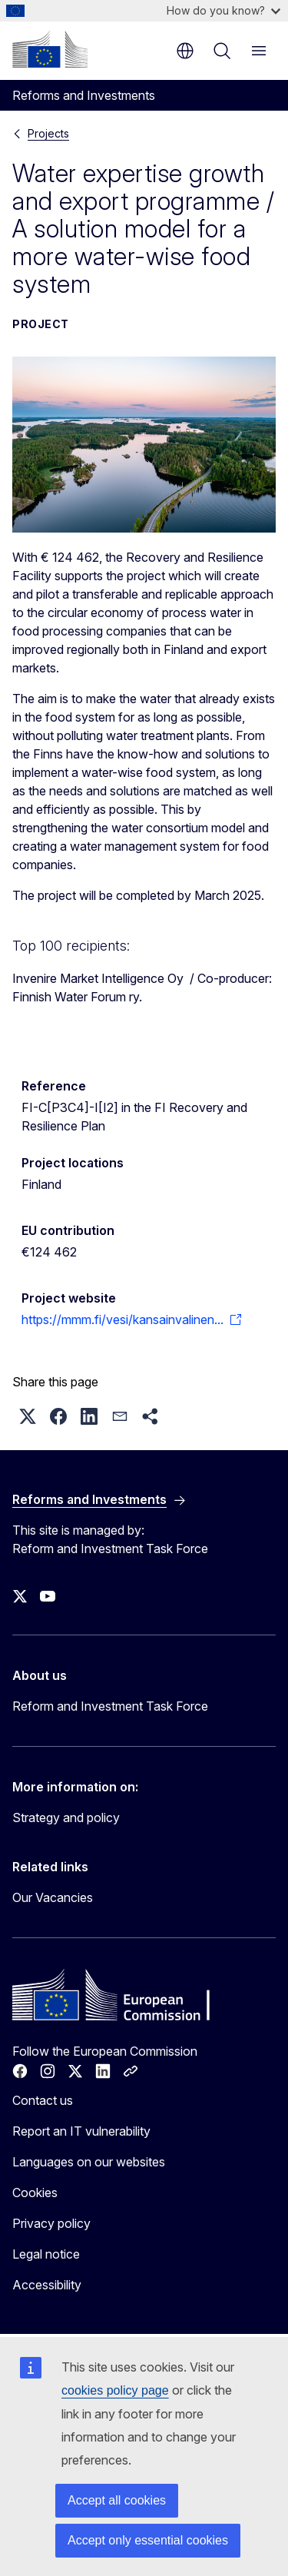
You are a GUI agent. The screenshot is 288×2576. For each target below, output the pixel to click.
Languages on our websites (88, 2161)
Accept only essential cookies (148, 2540)
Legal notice (46, 2254)
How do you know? (223, 10)
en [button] (185, 50)
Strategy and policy (66, 1817)
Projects (48, 133)
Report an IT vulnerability (81, 2131)
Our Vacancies (52, 1897)
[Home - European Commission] (50, 49)
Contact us (42, 2100)
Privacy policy (51, 2223)
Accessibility (46, 2284)
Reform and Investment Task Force (110, 1706)
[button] (27, 1416)
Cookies (35, 2192)
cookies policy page (115, 2390)
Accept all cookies (117, 2500)
